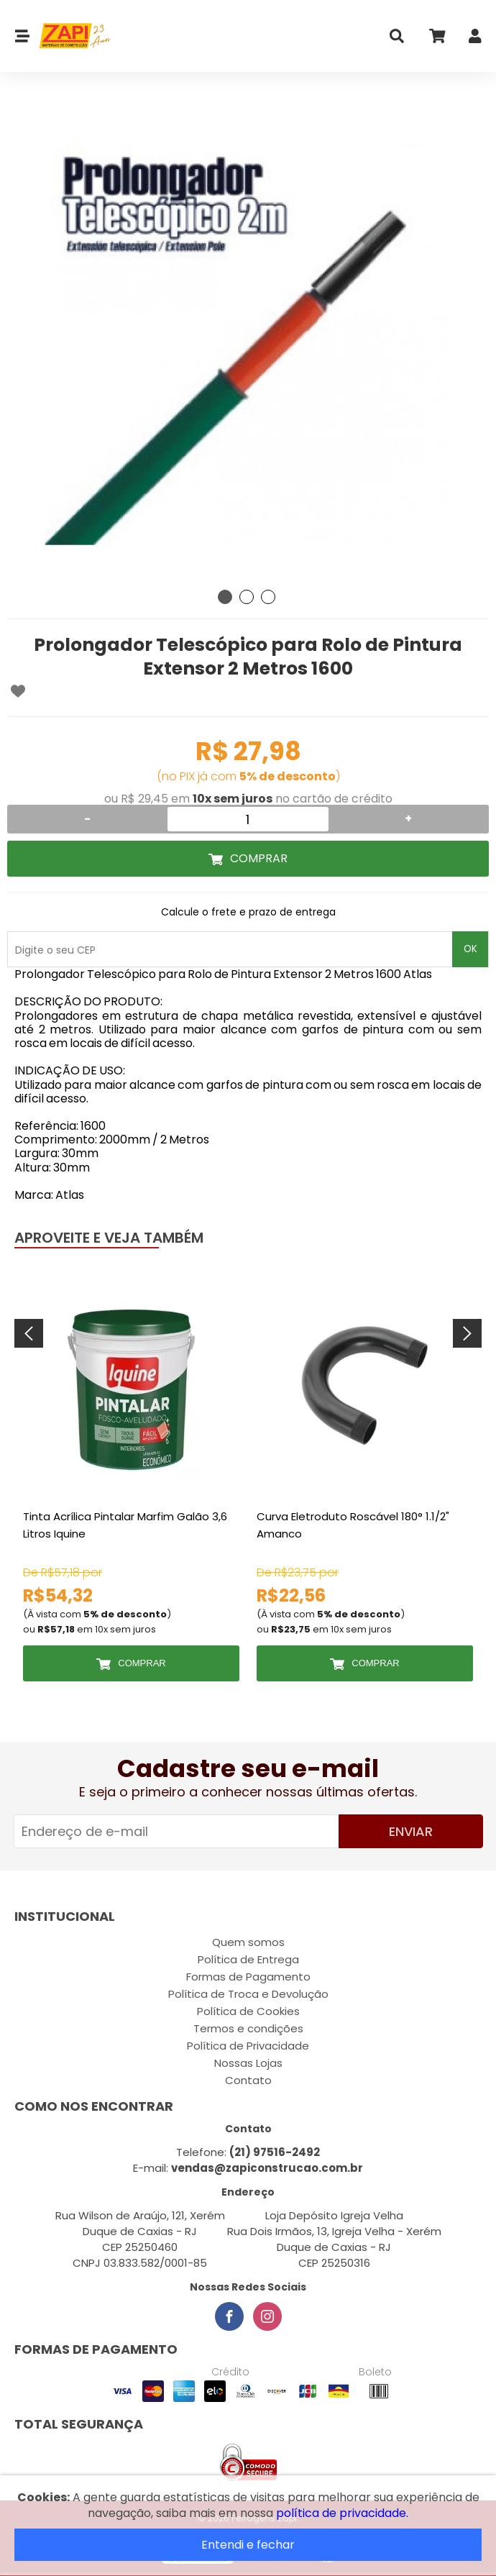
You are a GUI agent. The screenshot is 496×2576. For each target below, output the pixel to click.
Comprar (259, 858)
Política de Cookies (248, 2011)
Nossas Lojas (248, 2062)
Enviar (411, 1831)
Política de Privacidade (248, 2045)
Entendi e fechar (248, 2544)
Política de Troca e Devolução (248, 1993)
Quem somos (248, 1942)
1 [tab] (225, 597)
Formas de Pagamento (248, 1976)
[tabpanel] (248, 342)
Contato (248, 2080)
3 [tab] (268, 597)
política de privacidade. (342, 2513)
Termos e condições (248, 2028)
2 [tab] (246, 597)
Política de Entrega (248, 1959)
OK (470, 949)
